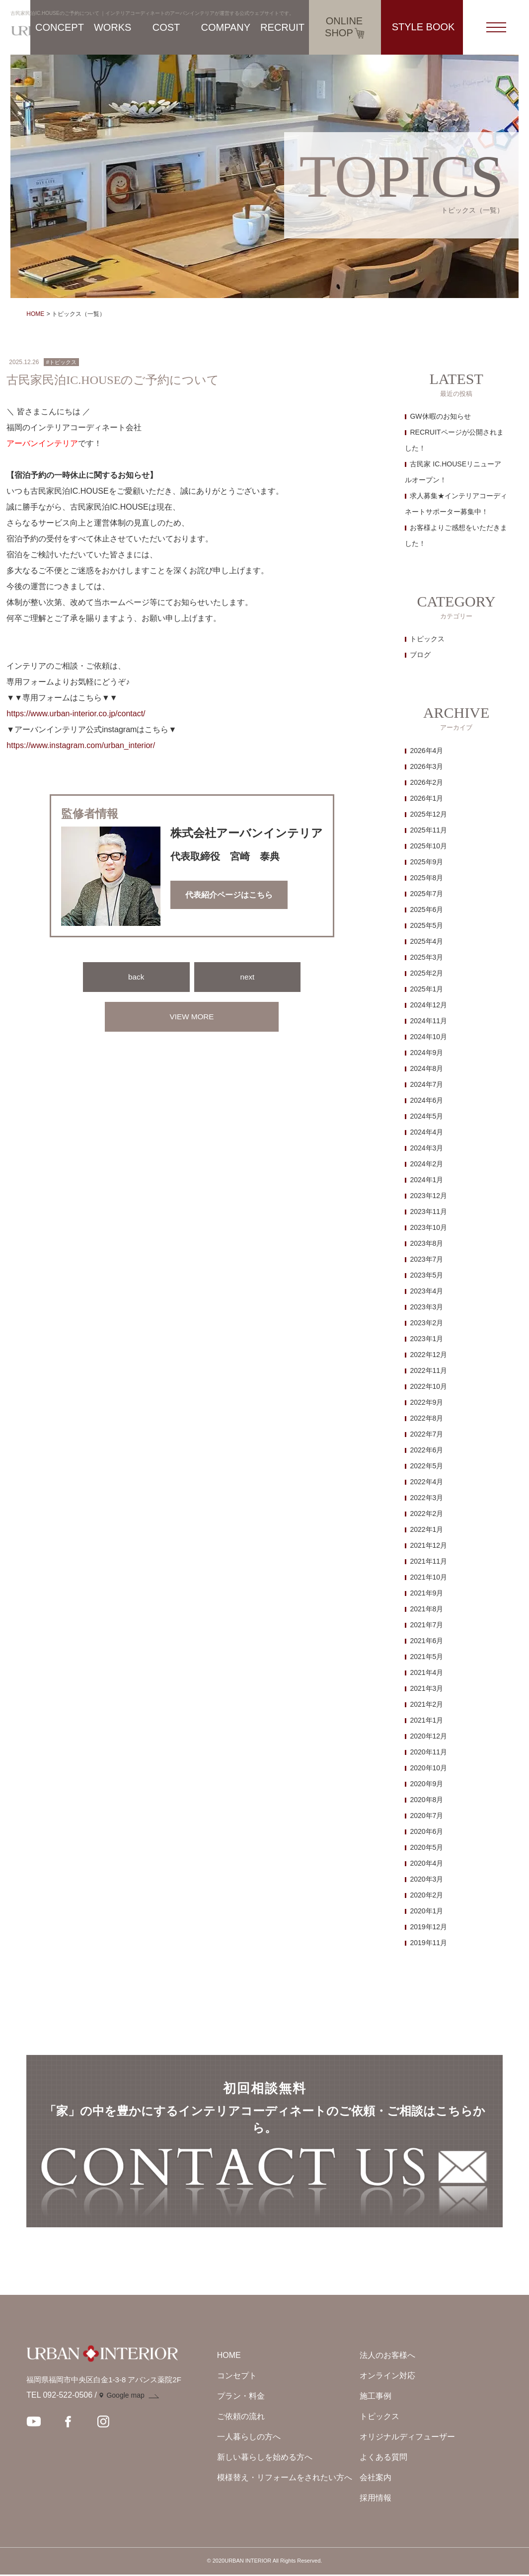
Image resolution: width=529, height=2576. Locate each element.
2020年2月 (426, 1895)
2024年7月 (426, 1084)
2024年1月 (426, 1180)
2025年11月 (428, 830)
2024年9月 (426, 1053)
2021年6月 (426, 1641)
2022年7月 (426, 1434)
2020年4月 (426, 1863)
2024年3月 (426, 1148)
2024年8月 (426, 1068)
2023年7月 (426, 1259)
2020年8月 (426, 1800)
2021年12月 (428, 1545)
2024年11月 (428, 1021)
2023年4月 (426, 1291)
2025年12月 (428, 814)
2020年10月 (428, 1768)
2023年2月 (426, 1323)
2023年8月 (426, 1243)
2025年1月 (426, 989)
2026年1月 (426, 798)
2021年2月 (426, 1704)
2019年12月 (428, 1927)
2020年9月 (426, 1784)
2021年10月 (428, 1577)
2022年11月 (428, 1370)
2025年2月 (426, 973)
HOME (35, 313)
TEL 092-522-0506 (59, 2397)
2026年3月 (426, 766)
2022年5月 (426, 1466)
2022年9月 (426, 1402)
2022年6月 (426, 1450)
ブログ (420, 655)
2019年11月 (428, 1943)
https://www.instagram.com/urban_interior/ (80, 745)
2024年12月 (428, 1005)
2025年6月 (426, 909)
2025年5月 (426, 925)
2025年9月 (426, 862)
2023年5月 (426, 1275)
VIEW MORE (191, 1016)
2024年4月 (426, 1132)
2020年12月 (428, 1736)
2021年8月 (426, 1609)
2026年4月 (426, 751)
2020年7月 (426, 1815)
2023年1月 (426, 1339)
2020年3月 (426, 1879)
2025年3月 (426, 957)
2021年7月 (426, 1625)
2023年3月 (426, 1307)
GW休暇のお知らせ (440, 416)
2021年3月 (426, 1688)
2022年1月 (426, 1529)
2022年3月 (426, 1498)
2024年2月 (426, 1164)
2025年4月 (426, 941)
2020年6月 (426, 1831)
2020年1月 (426, 1911)
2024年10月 (428, 1037)
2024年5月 (426, 1116)
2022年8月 (426, 1418)
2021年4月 (426, 1672)
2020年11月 (428, 1752)
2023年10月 (428, 1227)
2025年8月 (426, 878)
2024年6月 (426, 1100)
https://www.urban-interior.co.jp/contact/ (75, 713)
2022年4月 (426, 1482)
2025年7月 (426, 894)
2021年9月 (426, 1593)
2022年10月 (428, 1386)
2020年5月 (426, 1847)
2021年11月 (428, 1561)
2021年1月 (426, 1720)
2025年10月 (428, 846)
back (136, 977)
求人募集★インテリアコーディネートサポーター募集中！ (456, 504)
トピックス (427, 639)
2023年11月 (428, 1211)
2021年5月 (426, 1657)
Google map (125, 2397)
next (247, 977)
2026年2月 (426, 782)
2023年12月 (428, 1196)
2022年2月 (426, 1513)
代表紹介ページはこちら (229, 895)
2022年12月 (428, 1355)
